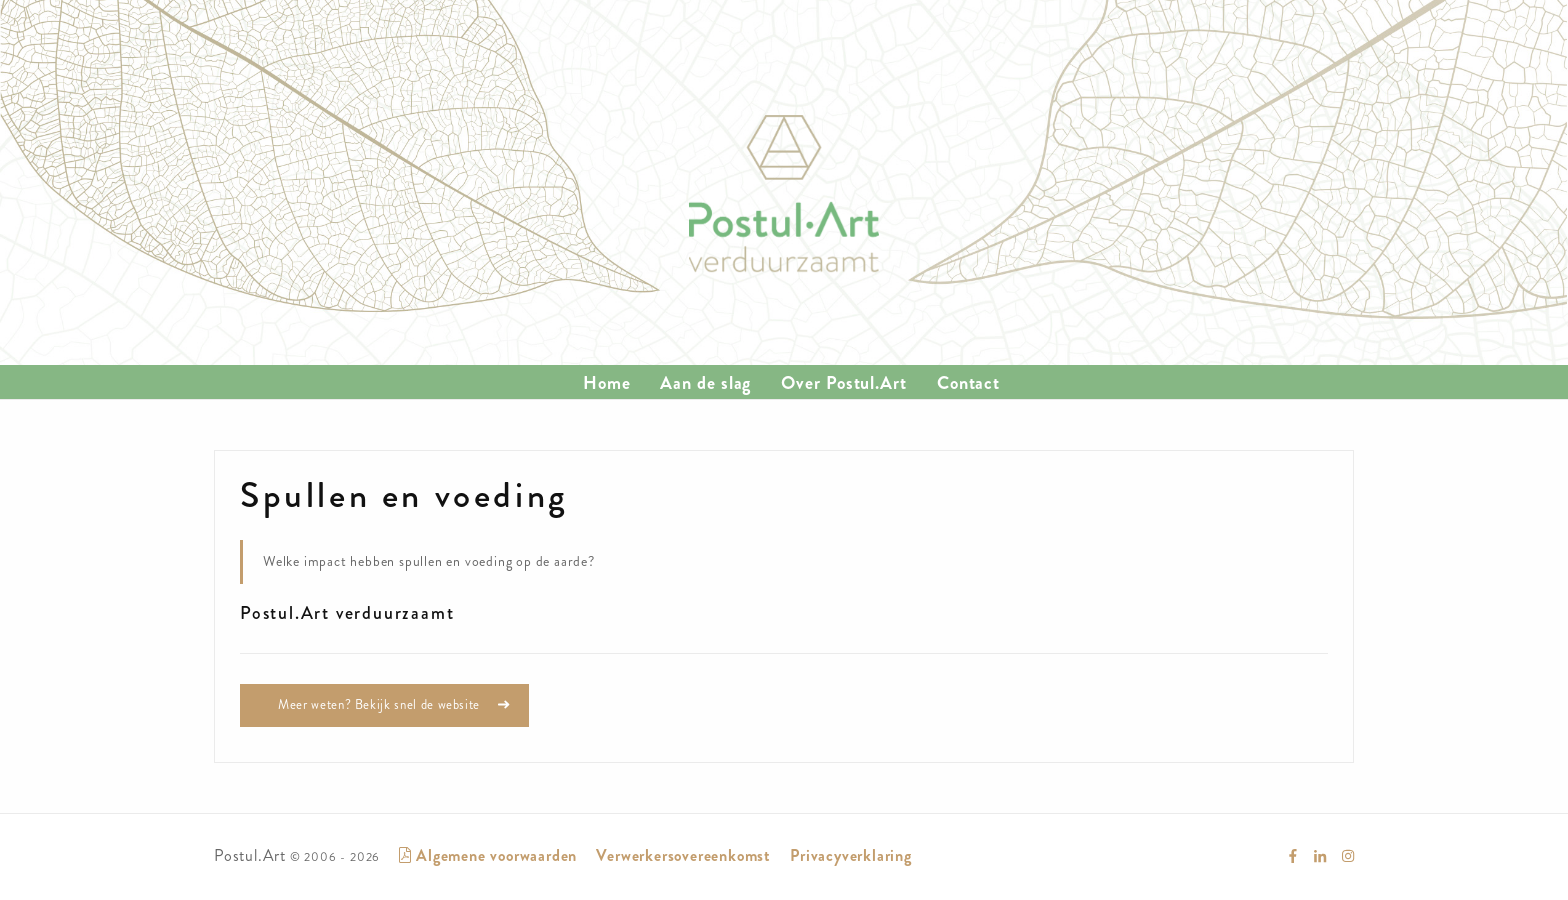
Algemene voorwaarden (488, 855)
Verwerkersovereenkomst (683, 855)
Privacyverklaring (851, 855)
